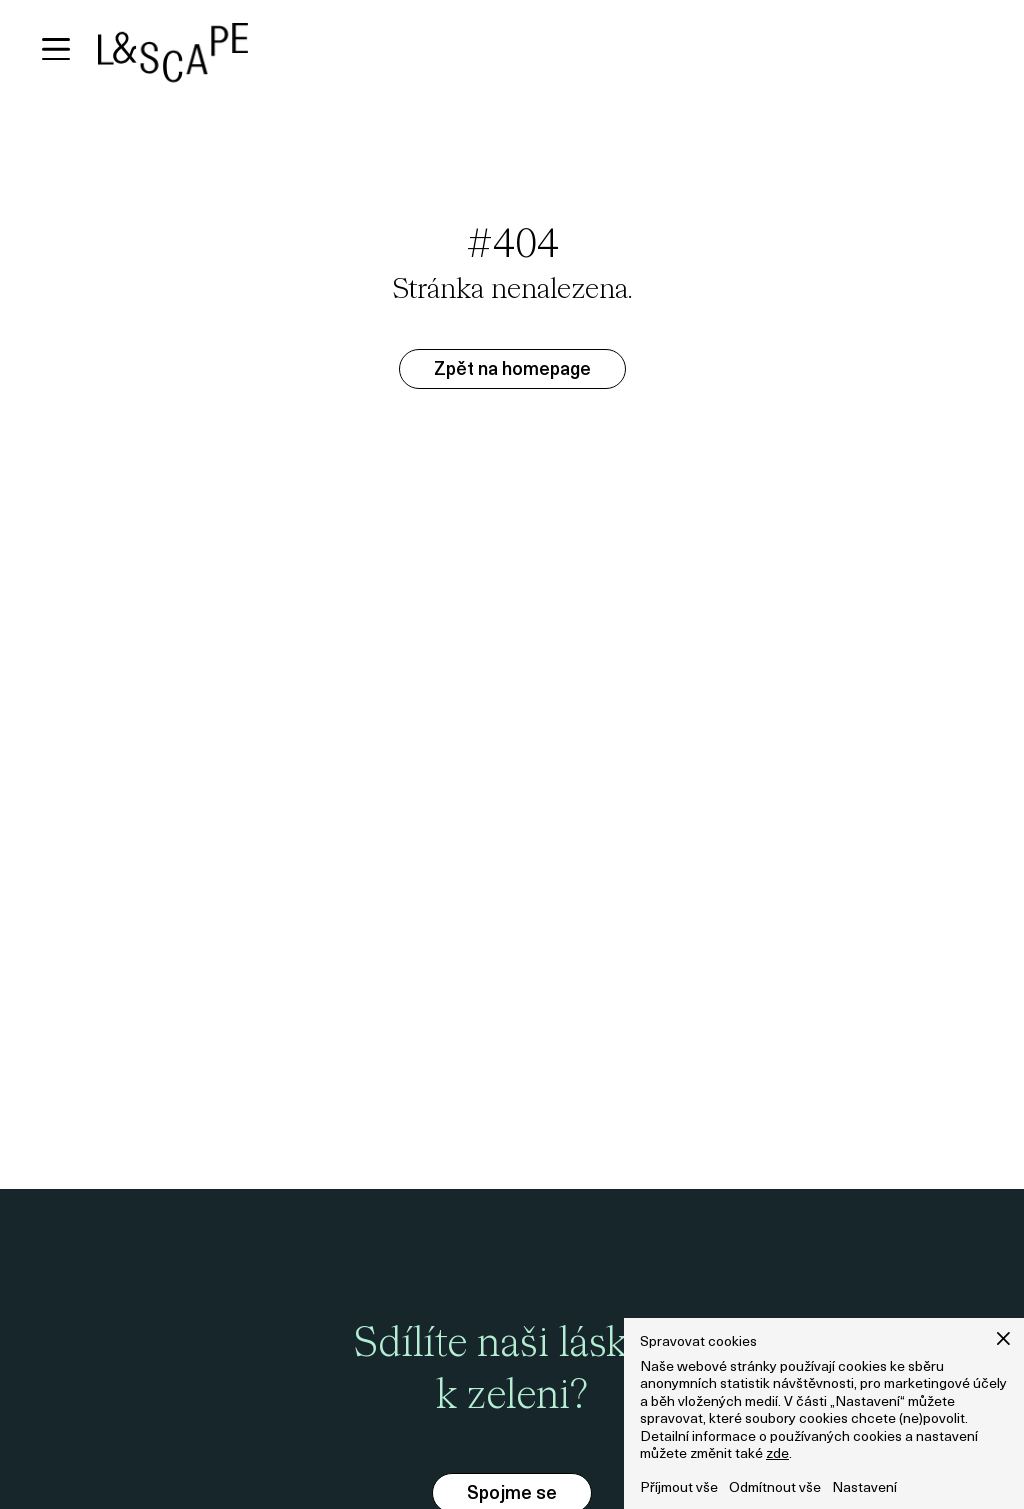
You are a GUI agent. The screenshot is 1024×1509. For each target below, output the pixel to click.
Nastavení (864, 1488)
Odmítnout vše (775, 1488)
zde (777, 1454)
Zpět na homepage (512, 370)
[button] (1003, 1338)
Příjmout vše (679, 1488)
